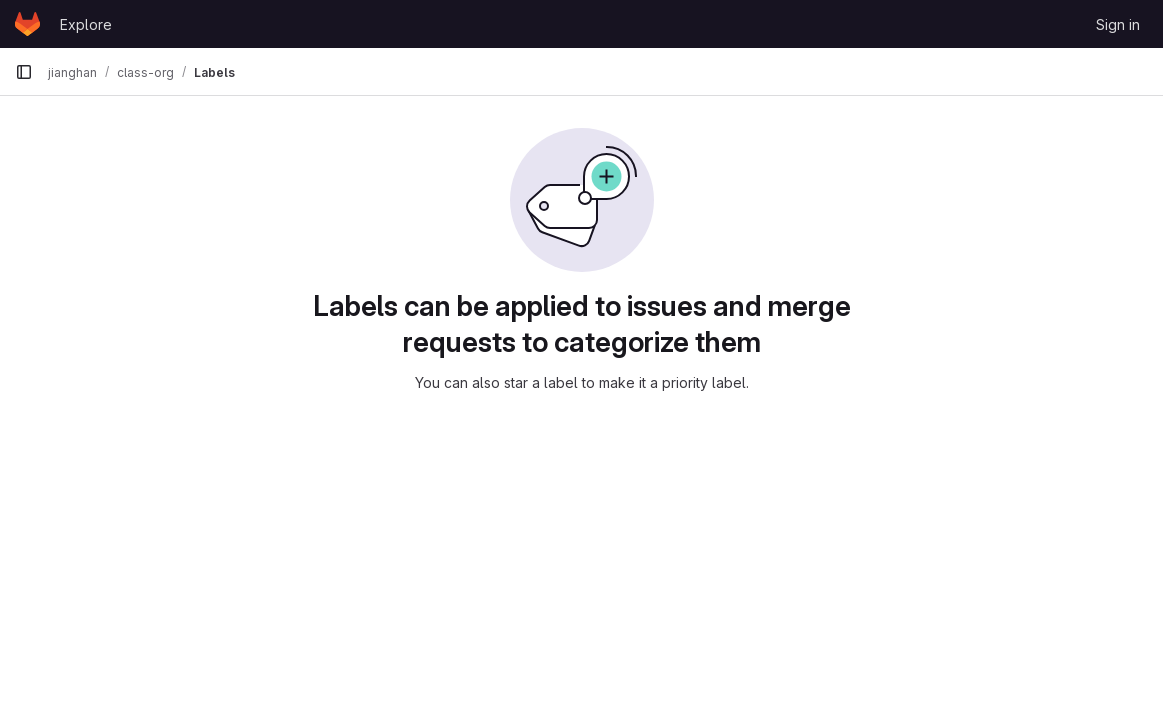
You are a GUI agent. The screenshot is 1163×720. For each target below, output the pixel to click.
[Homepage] (27, 24)
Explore (86, 24)
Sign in (1118, 24)
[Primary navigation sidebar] (24, 72)
